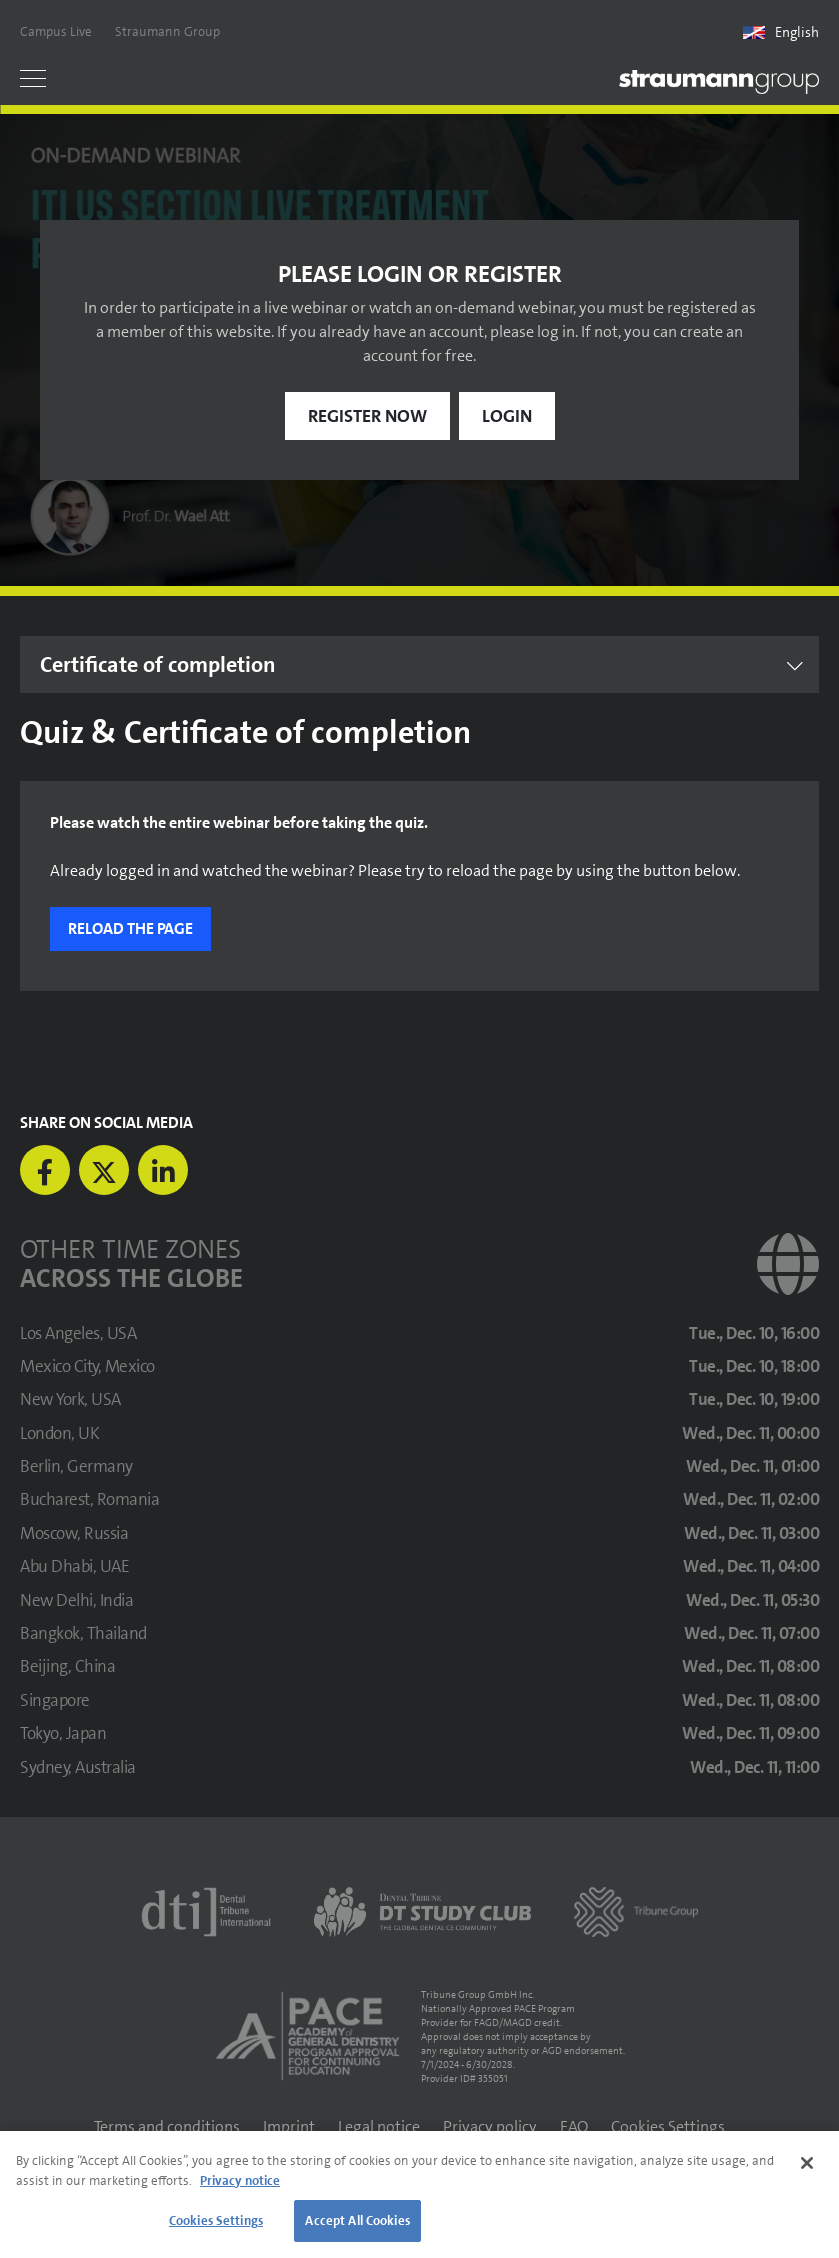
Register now (367, 416)
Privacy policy (490, 2126)
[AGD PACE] (307, 2036)
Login (507, 416)
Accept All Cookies (357, 2220)
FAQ (574, 2126)
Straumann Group (167, 31)
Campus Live (56, 31)
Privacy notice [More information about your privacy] (240, 2180)
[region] (419, 2194)
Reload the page (130, 928)
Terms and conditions (167, 2126)
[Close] (807, 2163)
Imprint (289, 2126)
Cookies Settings (668, 2126)
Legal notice (379, 2126)
